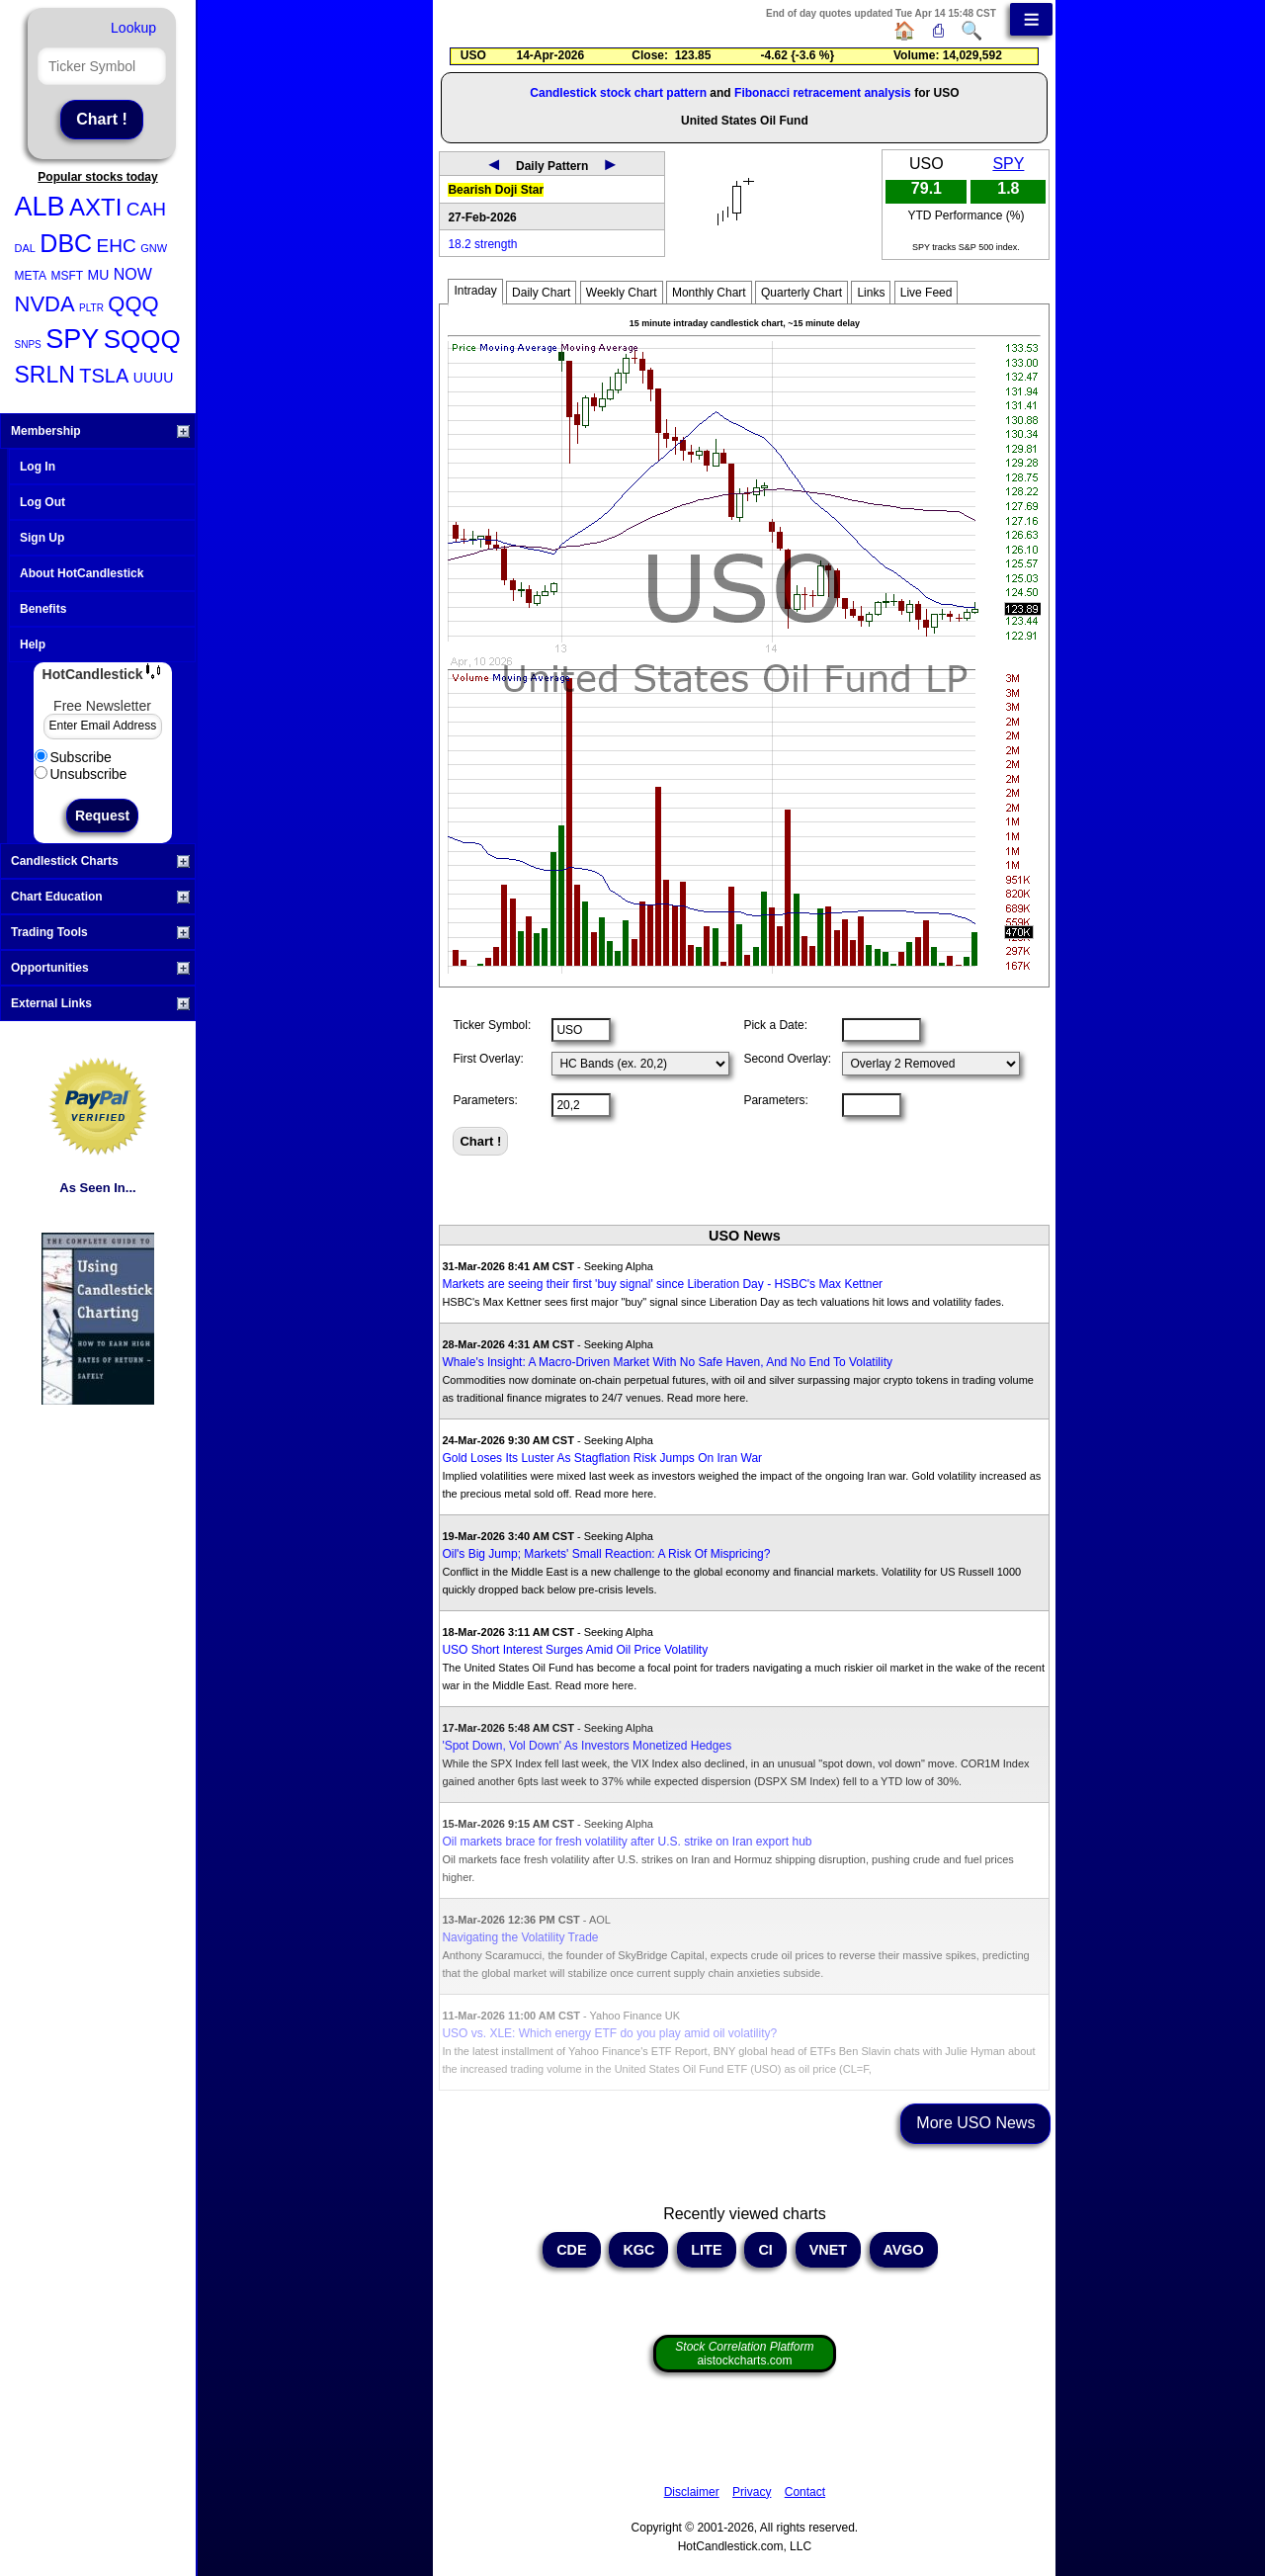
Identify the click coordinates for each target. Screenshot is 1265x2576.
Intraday (475, 291)
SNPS (28, 344)
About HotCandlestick (81, 573)
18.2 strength (482, 244)
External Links (100, 1003)
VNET (828, 2250)
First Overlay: (488, 1059)
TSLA (103, 375)
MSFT (66, 276)
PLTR (91, 307)
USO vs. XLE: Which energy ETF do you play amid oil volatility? (609, 2033)
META (30, 276)
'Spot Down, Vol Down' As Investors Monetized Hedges (586, 1746)
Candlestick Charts (100, 861)
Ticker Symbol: (492, 1025)
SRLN (45, 374)
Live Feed (926, 293)
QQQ (133, 304)
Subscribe (73, 757)
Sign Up (42, 538)
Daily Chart (541, 293)
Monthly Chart (709, 293)
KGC (638, 2250)
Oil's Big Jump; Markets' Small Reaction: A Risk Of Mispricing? (606, 1554)
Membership (100, 431)
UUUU (153, 378)
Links (871, 293)
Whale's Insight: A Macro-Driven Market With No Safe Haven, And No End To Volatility (667, 1362)
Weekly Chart (621, 293)
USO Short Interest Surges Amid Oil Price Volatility (575, 1650)
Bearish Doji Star (496, 190)
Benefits (43, 609)
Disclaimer (691, 2492)
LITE (706, 2250)
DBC (66, 243)
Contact (805, 2492)
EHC (116, 245)
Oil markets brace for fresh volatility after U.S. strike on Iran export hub (626, 1841)
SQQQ (142, 339)
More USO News (975, 2122)
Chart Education (100, 896)
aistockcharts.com (744, 2353)
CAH (146, 209)
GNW (153, 248)
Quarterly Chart (801, 293)
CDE (571, 2250)
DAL (25, 248)
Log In (37, 466)
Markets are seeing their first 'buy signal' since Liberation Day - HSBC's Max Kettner (662, 1284)
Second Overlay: (787, 1059)
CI (765, 2250)
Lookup (133, 28)
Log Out (42, 502)
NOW (133, 274)
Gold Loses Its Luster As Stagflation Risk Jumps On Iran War (602, 1458)
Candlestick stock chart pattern (618, 93)
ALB (40, 206)
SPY (72, 339)
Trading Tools (100, 932)
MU (99, 275)
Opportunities (100, 968)
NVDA (45, 304)
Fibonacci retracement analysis (822, 93)
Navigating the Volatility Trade (520, 1937)
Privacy (751, 2492)
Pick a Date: (775, 1025)
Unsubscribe (81, 774)
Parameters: (485, 1100)
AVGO (904, 2250)
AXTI (95, 207)
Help (32, 644)
